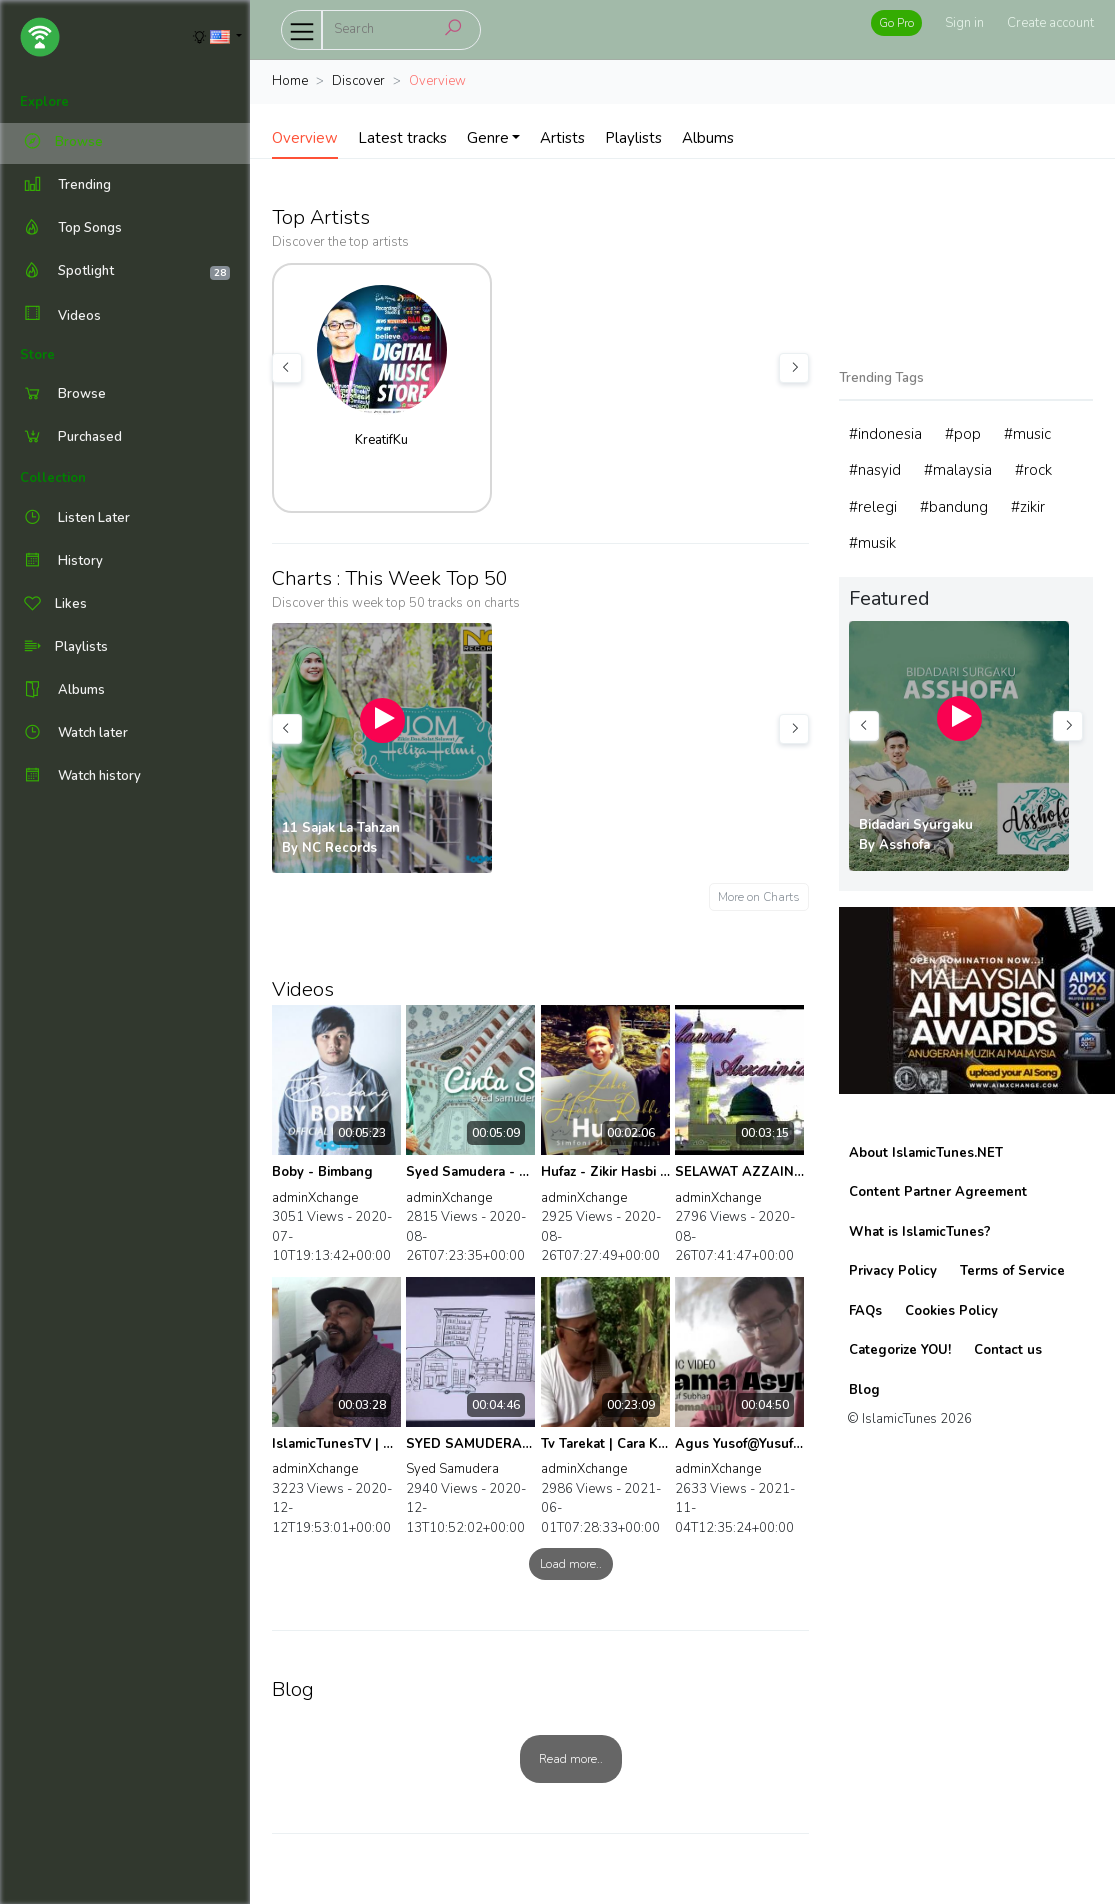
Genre (488, 138)
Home (290, 81)
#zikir (1028, 507)
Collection (53, 478)
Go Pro (896, 23)
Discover (358, 81)
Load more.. (571, 1564)
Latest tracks (402, 138)
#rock (1033, 470)
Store (37, 355)
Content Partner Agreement (938, 1192)
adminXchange (315, 1198)
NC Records (339, 848)
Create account (1050, 23)
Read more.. (571, 1759)
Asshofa (904, 845)
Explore (44, 102)
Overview (305, 138)
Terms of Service (1012, 1271)
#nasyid (875, 470)
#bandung (954, 507)
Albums (708, 138)
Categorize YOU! (900, 1350)
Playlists (633, 138)
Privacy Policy (893, 1271)
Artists (562, 138)
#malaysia (958, 470)
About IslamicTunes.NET (926, 1153)
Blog (864, 1390)
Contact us (1008, 1350)
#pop (963, 434)
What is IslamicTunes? (920, 1232)
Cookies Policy (951, 1311)
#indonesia (885, 434)
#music (1027, 434)
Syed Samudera (452, 1469)
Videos (60, 315)
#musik (872, 543)
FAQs (865, 1311)
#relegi (873, 507)
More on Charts (759, 897)
